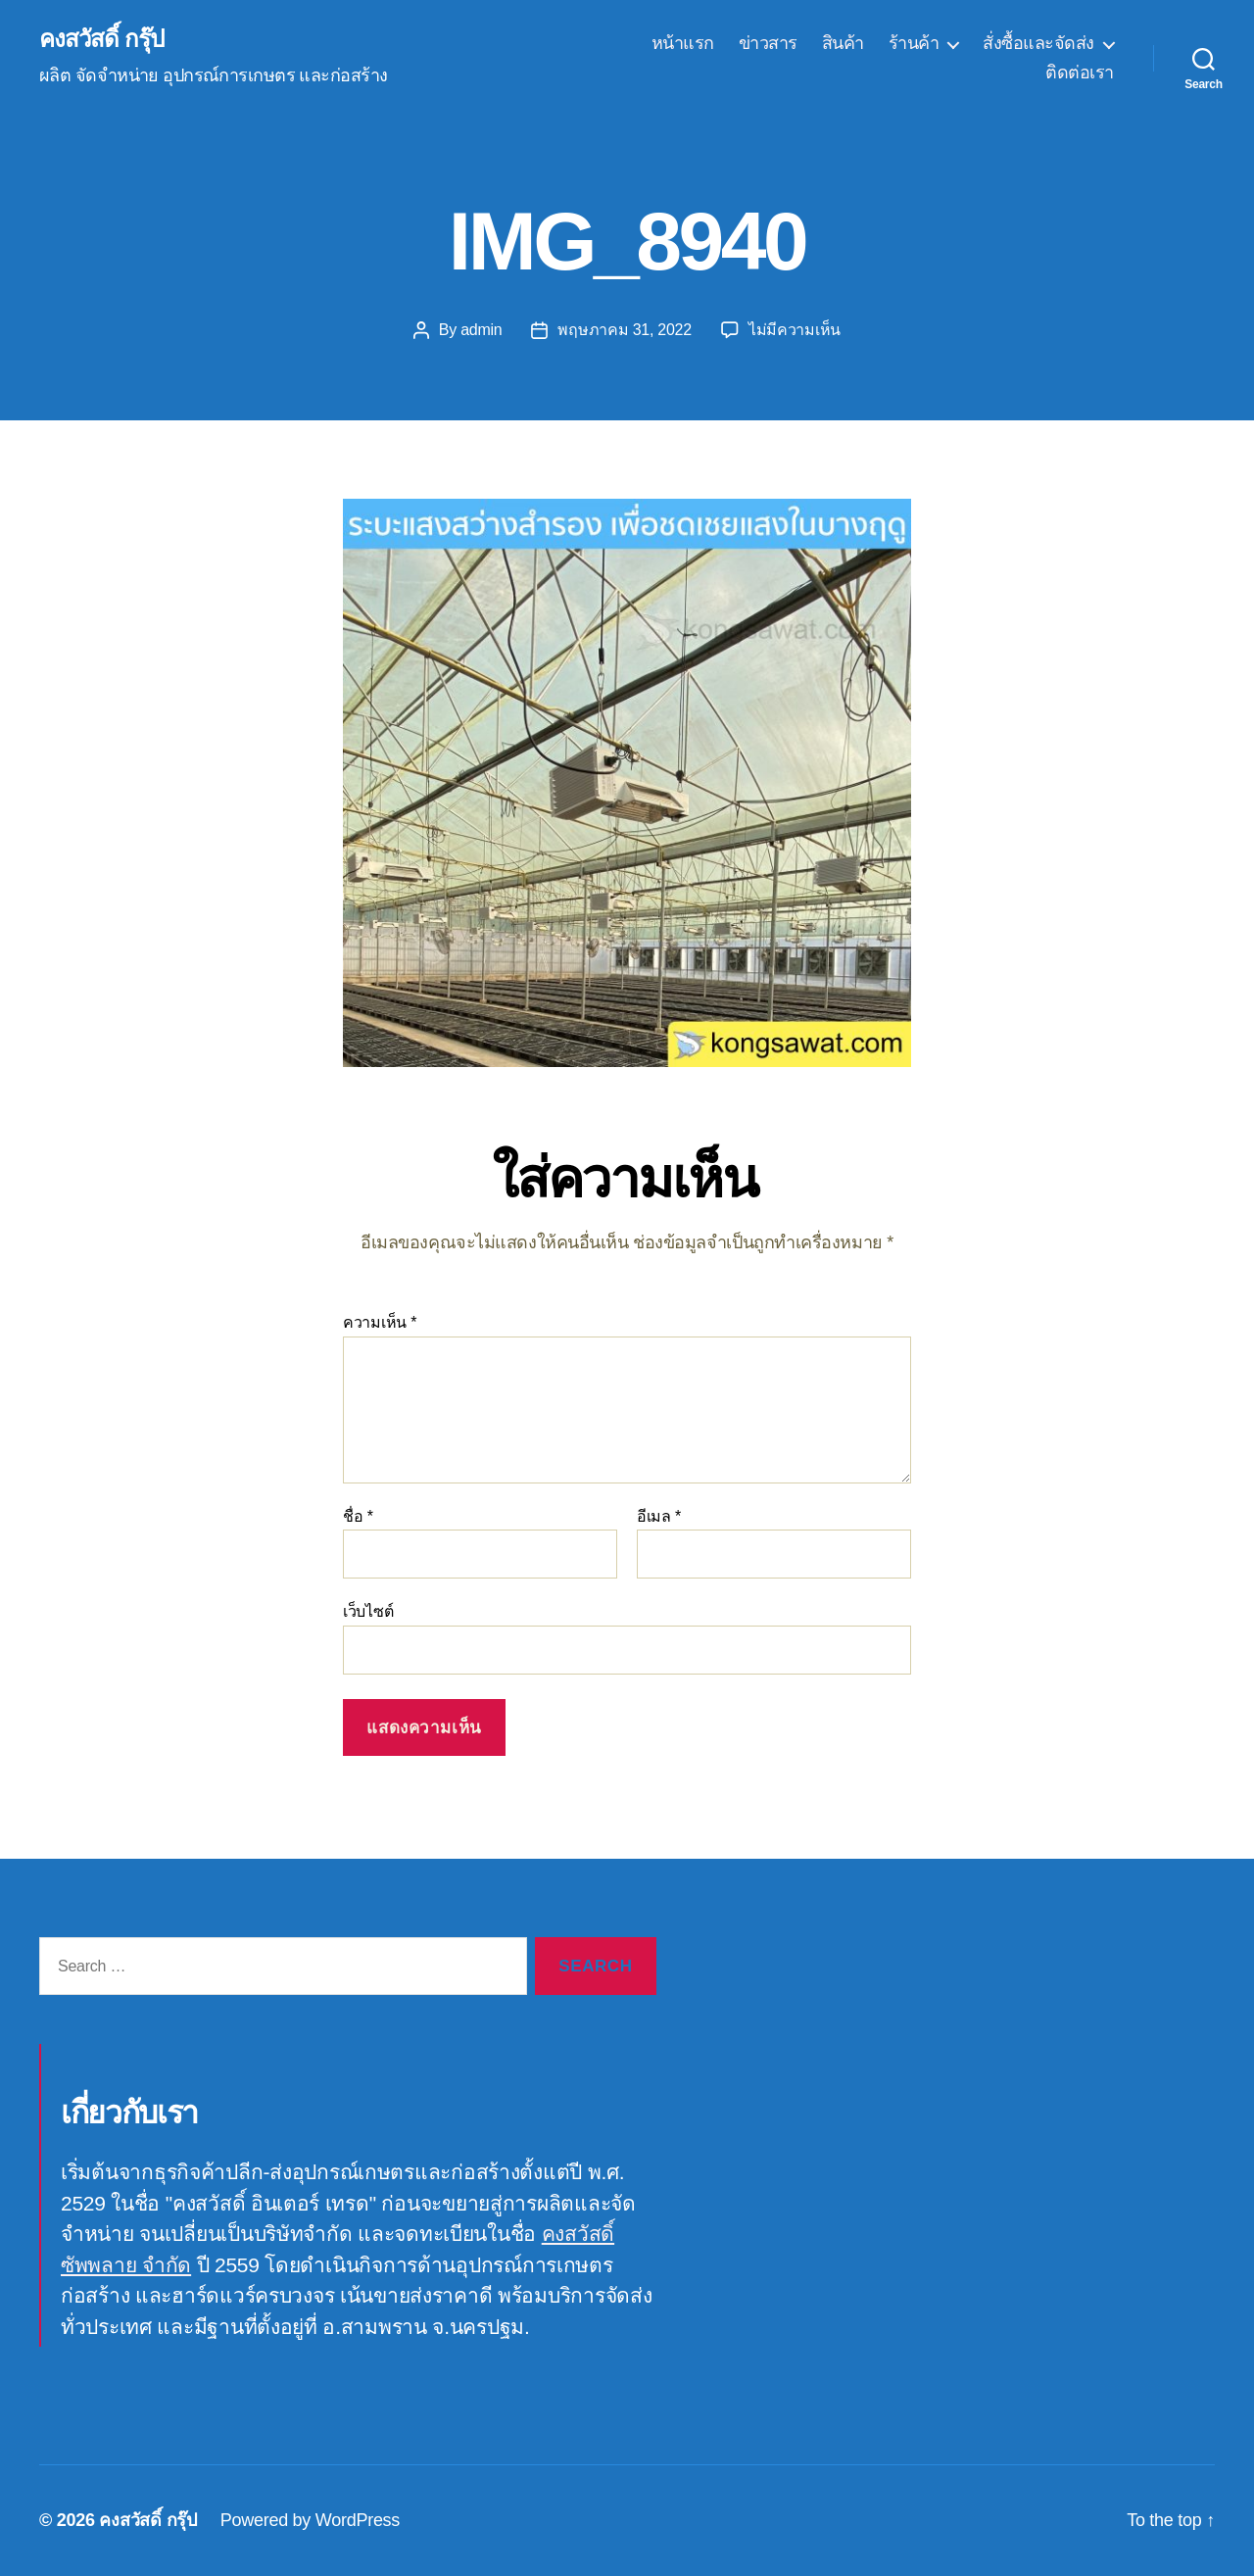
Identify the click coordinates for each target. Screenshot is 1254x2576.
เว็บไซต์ (368, 1611)
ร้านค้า (914, 43)
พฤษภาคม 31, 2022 (624, 329)
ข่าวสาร (768, 43)
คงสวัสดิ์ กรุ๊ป (101, 39)
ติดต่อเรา (1079, 72)
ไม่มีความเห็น (794, 329)
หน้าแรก (682, 43)
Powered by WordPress (310, 2520)
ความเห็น (379, 1322)
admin (481, 329)
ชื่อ (358, 1516)
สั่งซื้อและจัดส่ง (1038, 43)
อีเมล (659, 1516)
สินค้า (843, 43)
